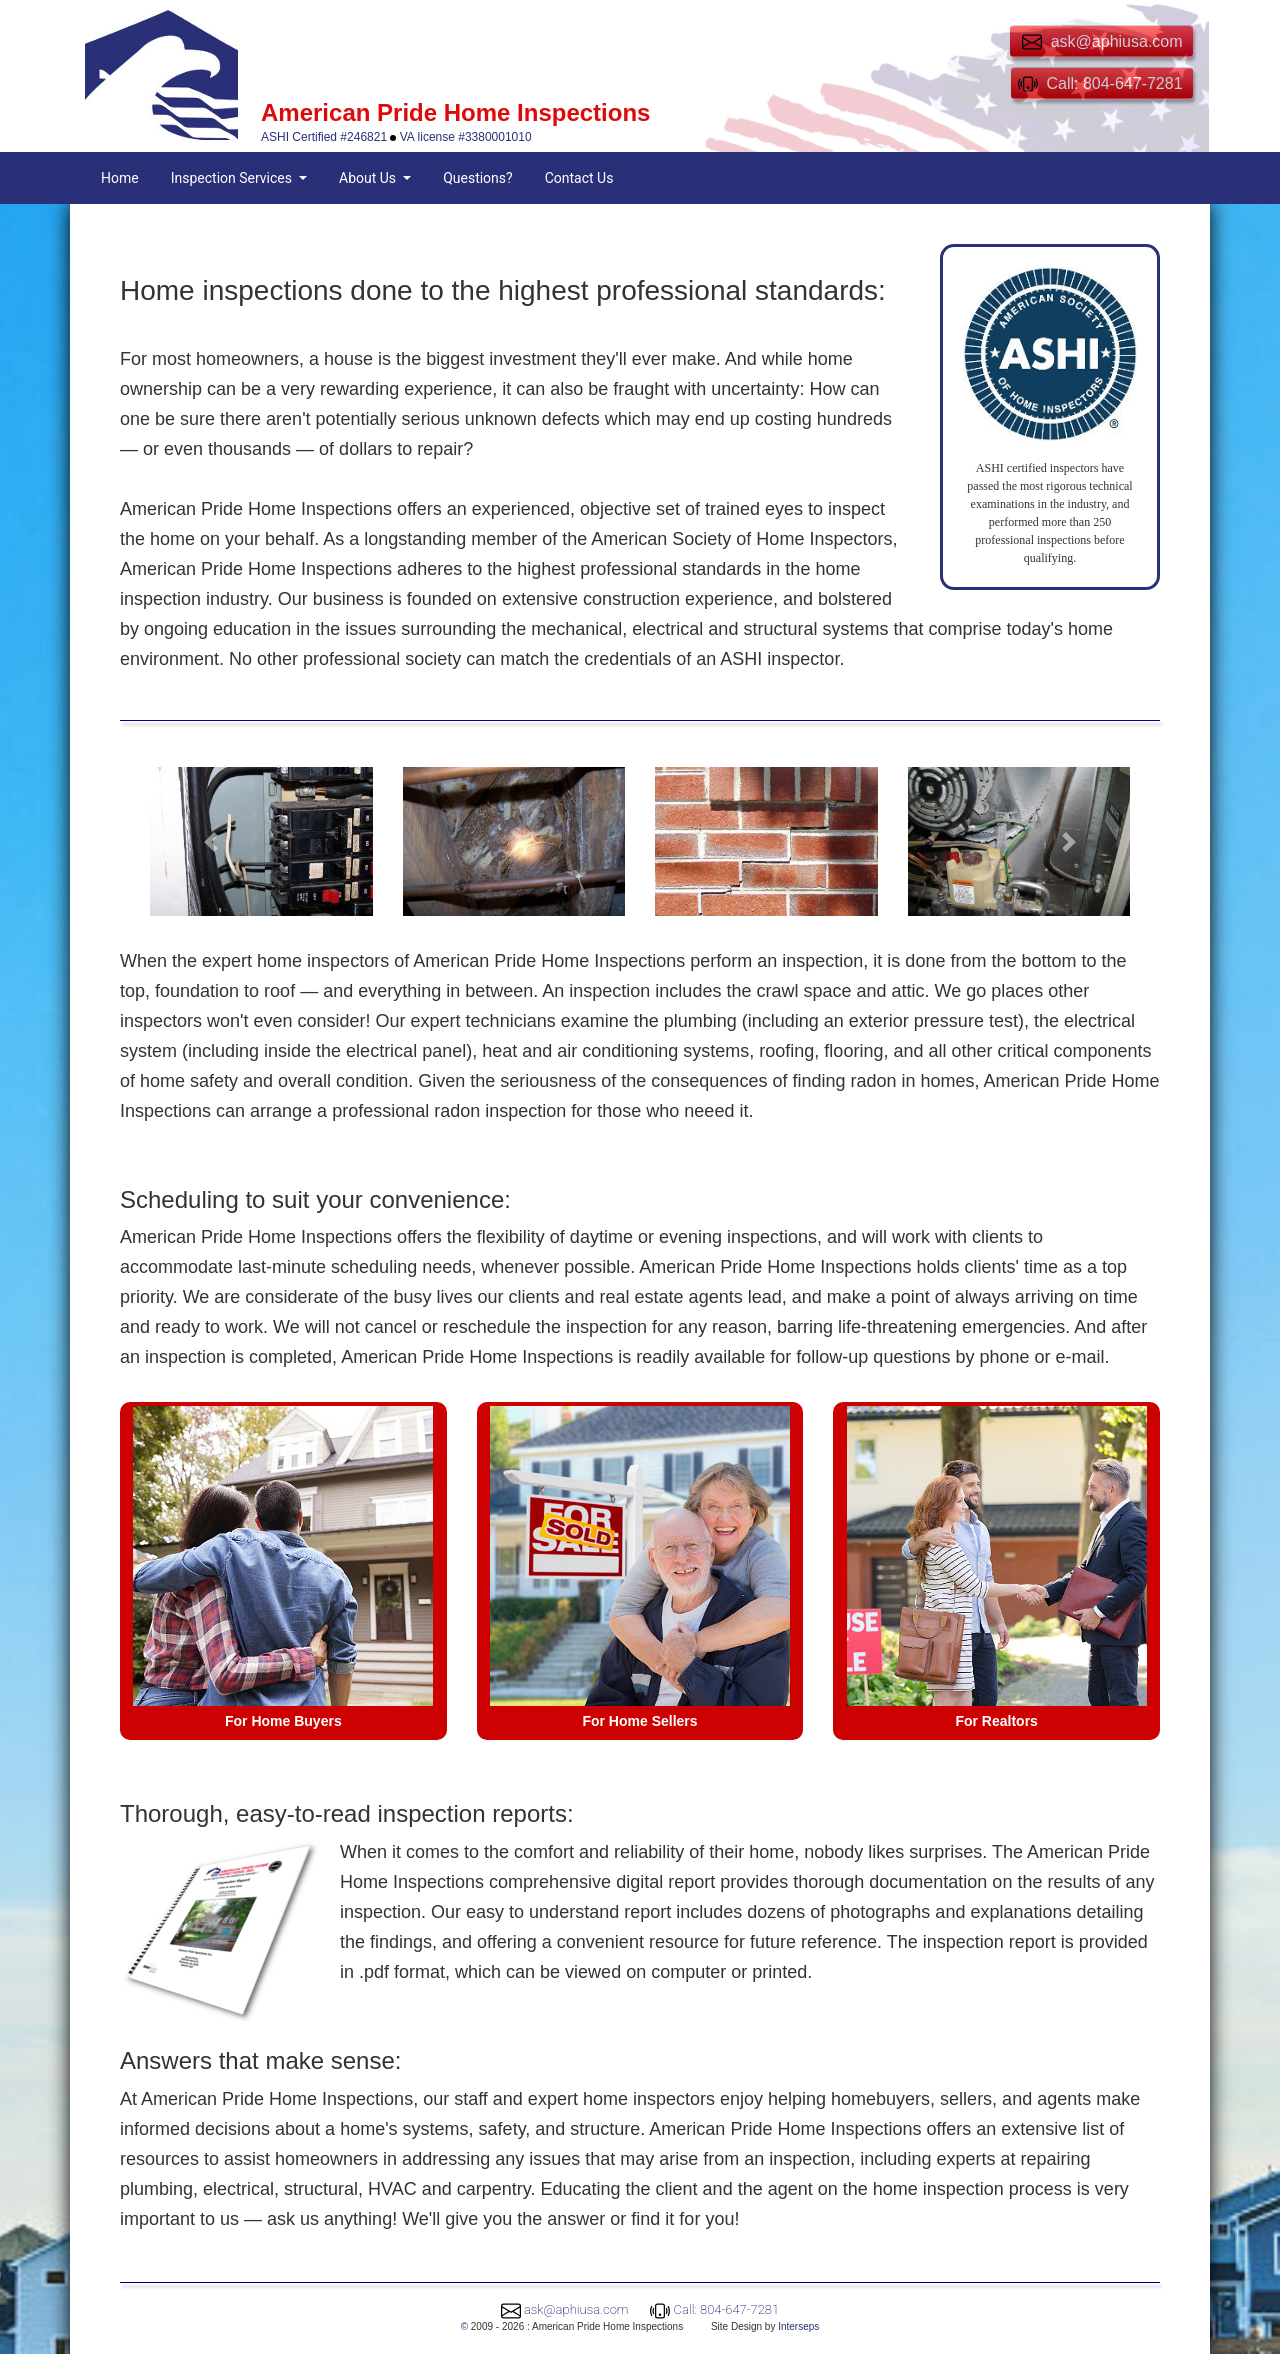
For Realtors (996, 1721)
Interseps (798, 2326)
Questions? (478, 178)
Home (120, 178)
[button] (211, 841)
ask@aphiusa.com (576, 2309)
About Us (369, 178)
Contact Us (579, 178)
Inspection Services (233, 178)
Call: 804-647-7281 (727, 2309)
